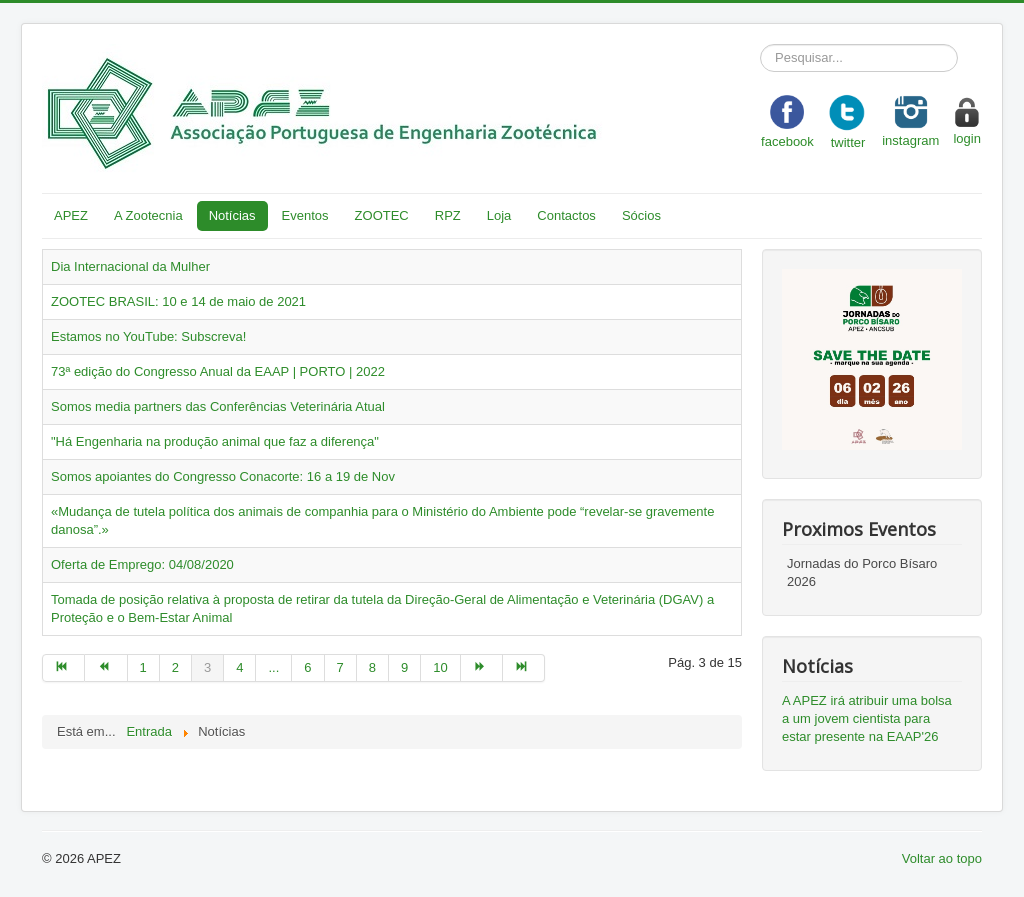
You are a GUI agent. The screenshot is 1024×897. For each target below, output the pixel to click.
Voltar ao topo (942, 858)
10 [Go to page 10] (440, 667)
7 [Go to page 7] (340, 667)
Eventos (305, 215)
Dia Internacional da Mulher (130, 266)
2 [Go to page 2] (175, 667)
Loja (499, 215)
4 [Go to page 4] (239, 667)
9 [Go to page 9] (404, 667)
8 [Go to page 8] (372, 667)
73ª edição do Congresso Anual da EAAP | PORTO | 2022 (218, 371)
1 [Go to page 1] (143, 667)
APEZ (71, 215)
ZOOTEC (382, 215)
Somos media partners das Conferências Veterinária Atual (218, 406)
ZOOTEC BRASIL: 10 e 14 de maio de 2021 (178, 301)
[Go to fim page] (524, 668)
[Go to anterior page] (106, 668)
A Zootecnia (148, 215)
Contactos (566, 215)
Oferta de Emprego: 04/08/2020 (142, 564)
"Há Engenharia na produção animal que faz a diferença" (215, 441)
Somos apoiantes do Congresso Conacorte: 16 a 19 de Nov (223, 476)
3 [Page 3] (207, 667)
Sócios (641, 215)
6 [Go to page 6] (307, 667)
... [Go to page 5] (273, 667)
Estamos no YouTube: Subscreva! (148, 336)
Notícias (232, 215)
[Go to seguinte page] (482, 668)
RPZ (448, 215)
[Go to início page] (63, 668)
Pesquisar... (760, 44)
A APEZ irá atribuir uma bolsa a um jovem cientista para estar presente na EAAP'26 (867, 718)
